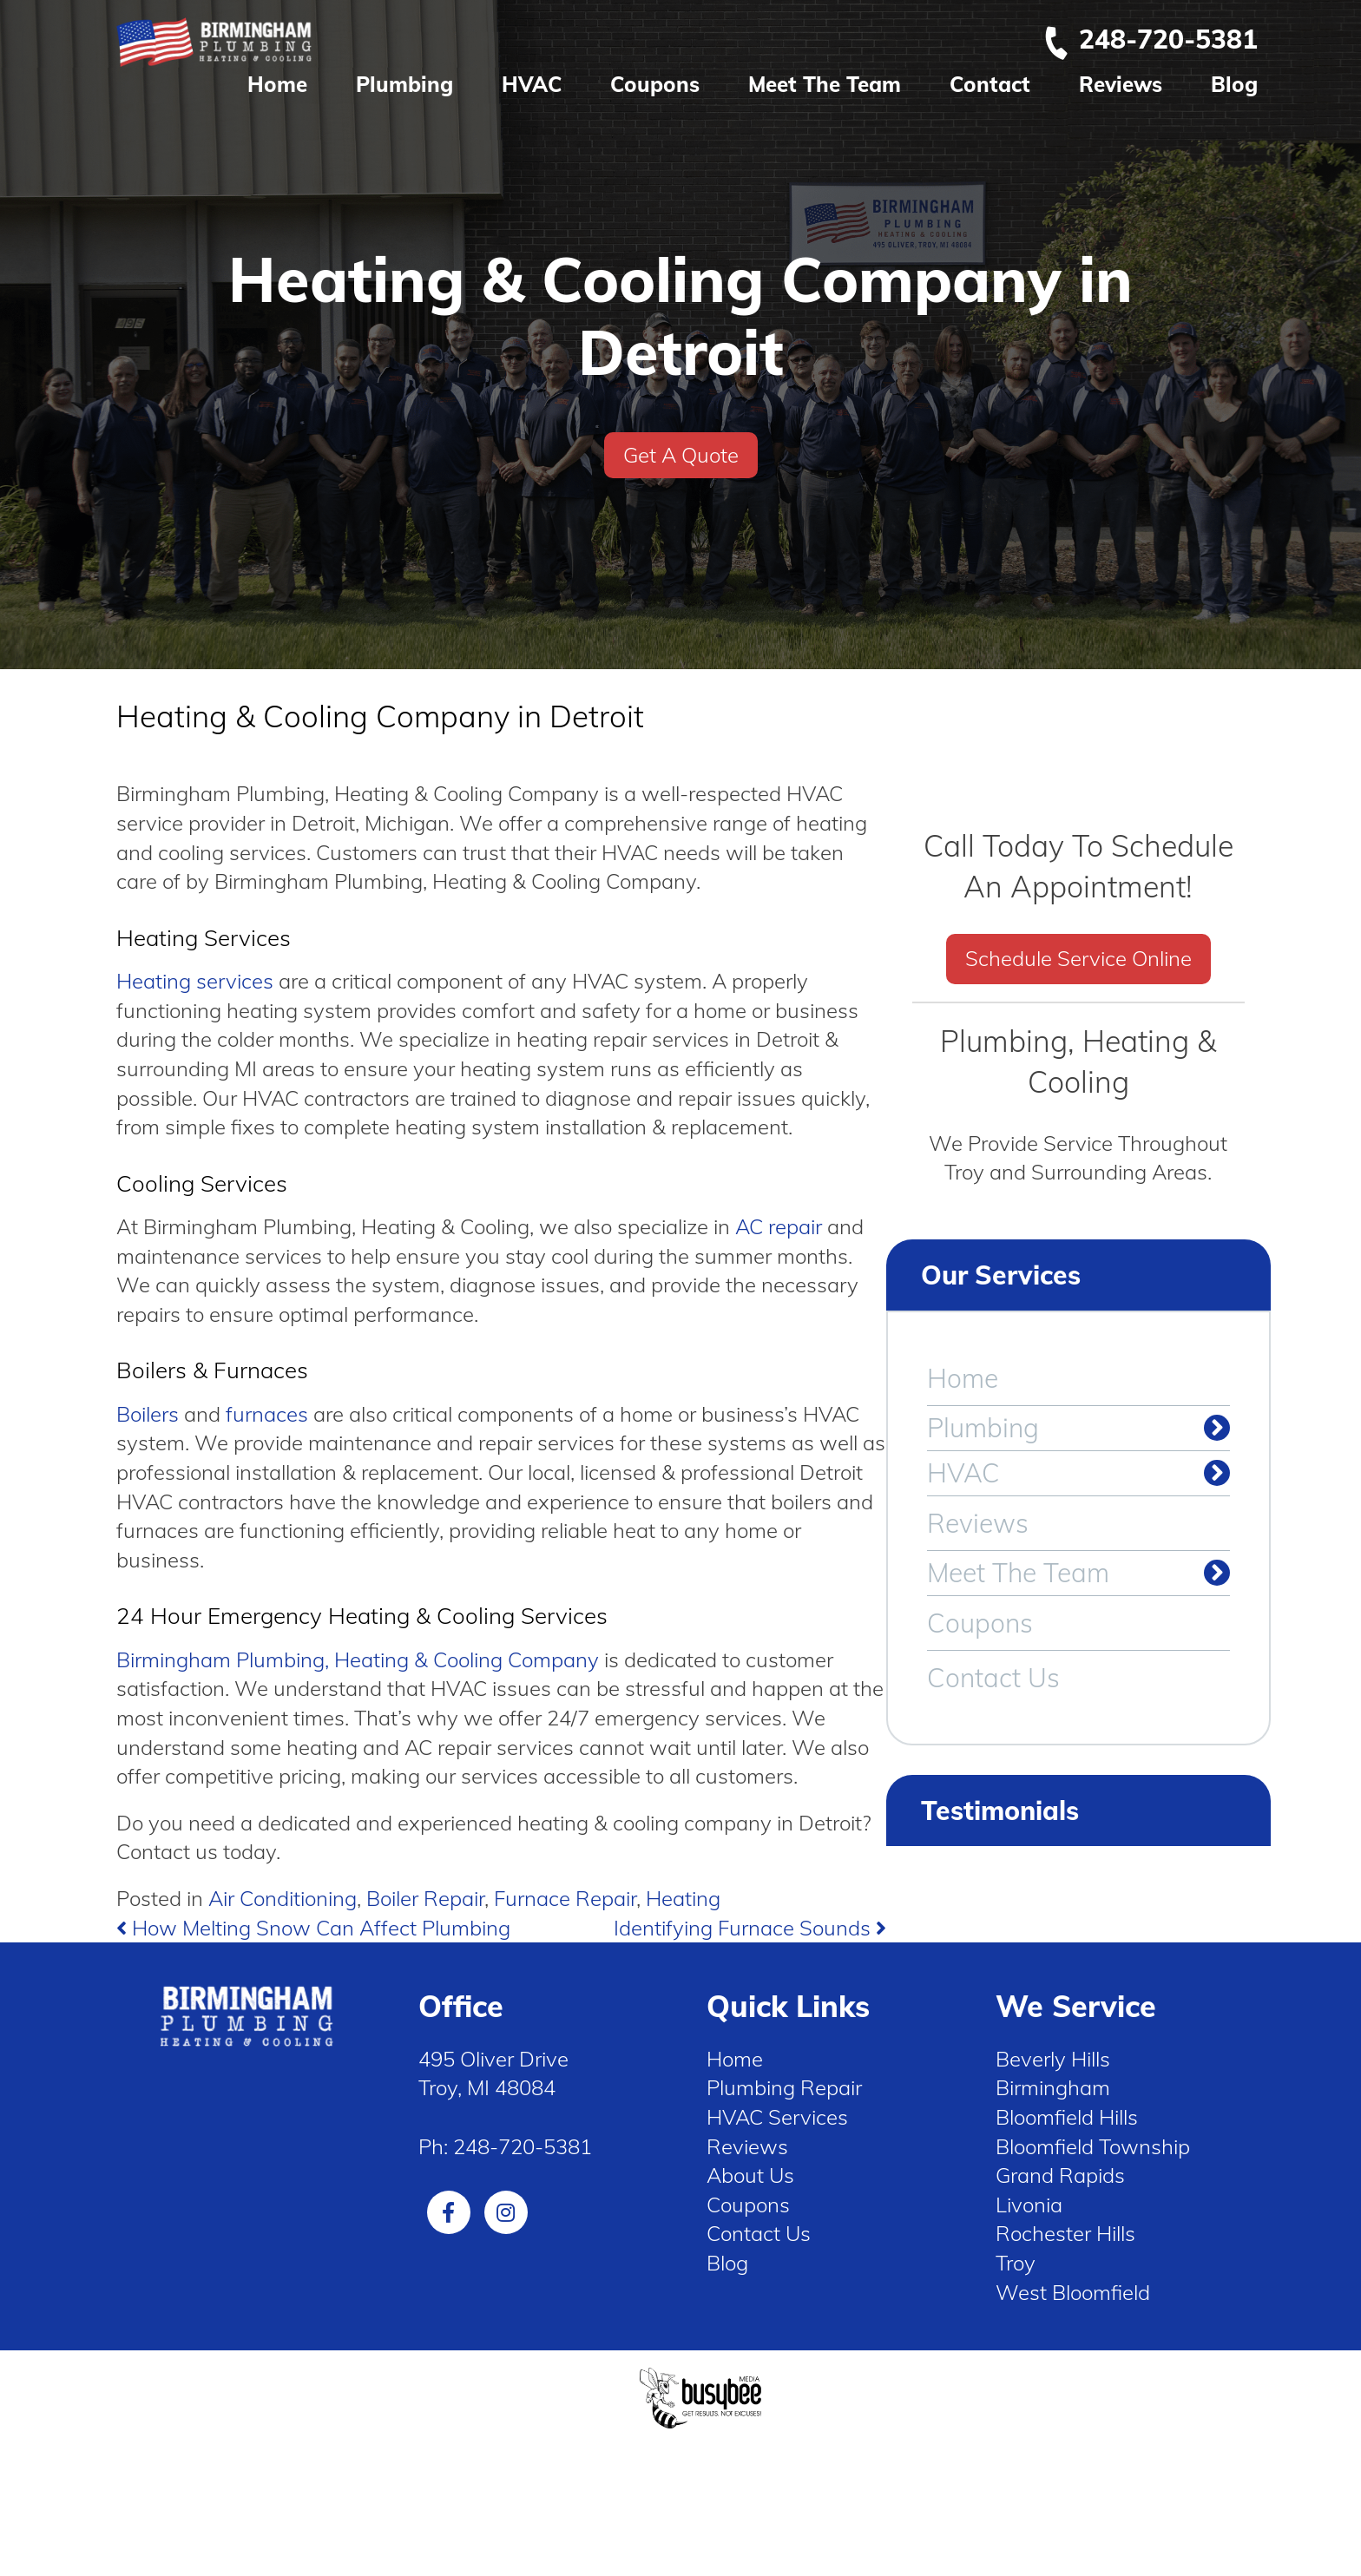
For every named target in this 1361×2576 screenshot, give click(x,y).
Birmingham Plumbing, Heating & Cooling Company (357, 1659)
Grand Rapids (1060, 2175)
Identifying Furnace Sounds (750, 1928)
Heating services (194, 981)
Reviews (1120, 84)
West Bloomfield (1073, 2292)
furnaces (267, 1414)
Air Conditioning (282, 1898)
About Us (750, 2175)
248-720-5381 (1150, 39)
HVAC (532, 84)
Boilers (147, 1414)
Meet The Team (824, 84)
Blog (1234, 84)
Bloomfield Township (1093, 2146)
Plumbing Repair (784, 2087)
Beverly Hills (1053, 2059)
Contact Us (993, 1677)
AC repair (778, 1226)
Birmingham (1053, 2087)
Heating (683, 1898)
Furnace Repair (565, 1898)
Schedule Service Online (1078, 958)
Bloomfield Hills (1067, 2117)
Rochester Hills (1065, 2233)
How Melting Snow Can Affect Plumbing (313, 1928)
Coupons (655, 84)
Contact (990, 84)
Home (277, 84)
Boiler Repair (425, 1898)
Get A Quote (681, 455)
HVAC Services (777, 2117)
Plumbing (404, 84)
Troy (1016, 2263)
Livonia (1029, 2205)
